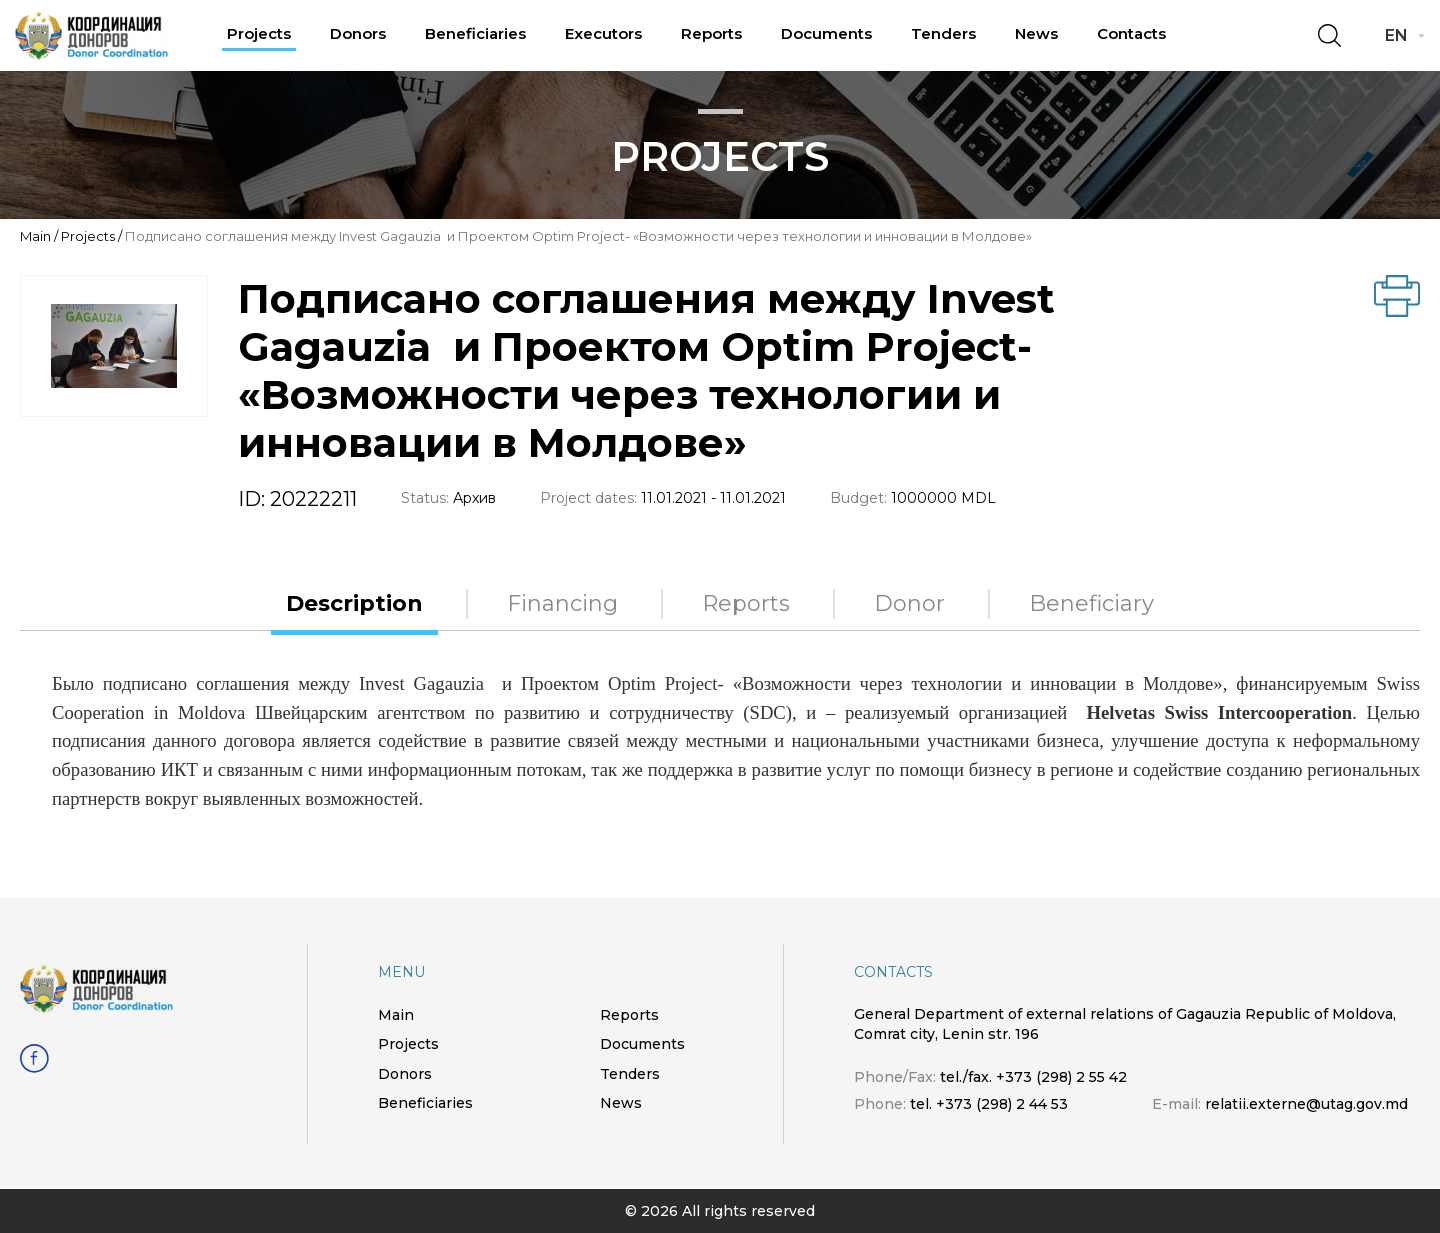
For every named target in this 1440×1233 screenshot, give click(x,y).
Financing (562, 604)
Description (354, 604)
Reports (711, 33)
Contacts (1131, 33)
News (1036, 33)
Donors (358, 33)
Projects (259, 33)
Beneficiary (1091, 604)
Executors (603, 33)
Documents (826, 33)
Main (35, 236)
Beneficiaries (475, 33)
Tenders (943, 33)
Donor (909, 604)
